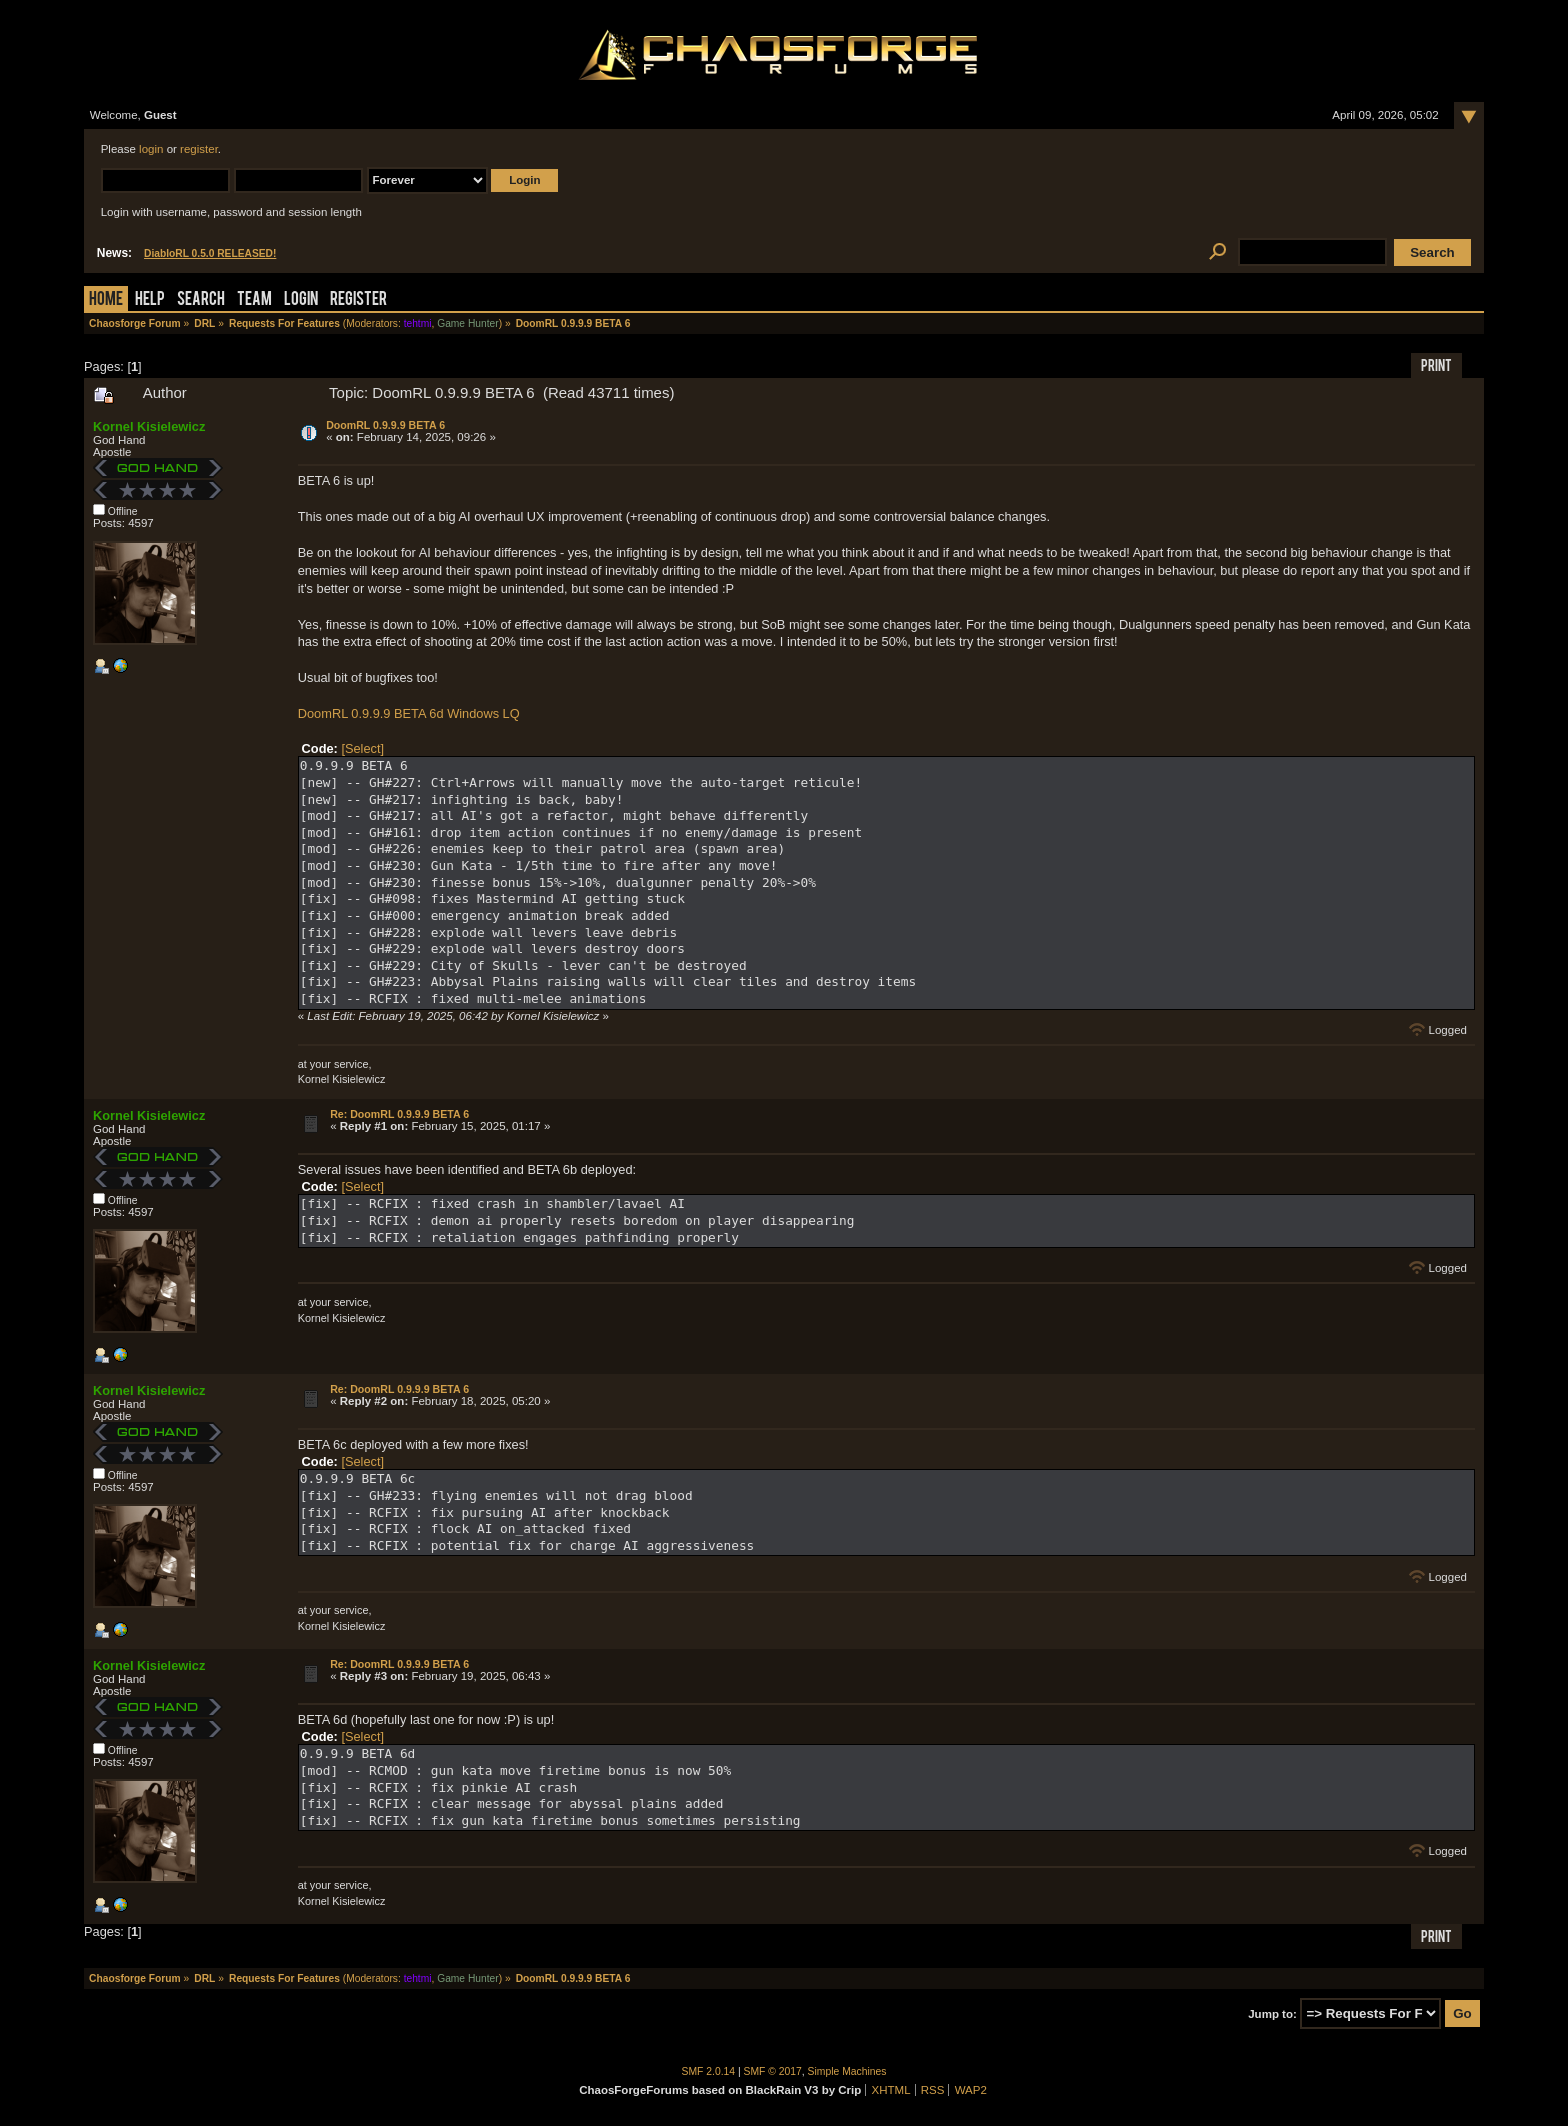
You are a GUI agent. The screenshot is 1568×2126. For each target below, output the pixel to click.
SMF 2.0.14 (709, 2071)
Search (201, 300)
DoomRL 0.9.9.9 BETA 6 (385, 425)
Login (301, 300)
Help (150, 300)
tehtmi (418, 323)
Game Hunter (467, 323)
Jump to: (1272, 2014)
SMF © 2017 (773, 2071)
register (199, 149)
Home (106, 300)
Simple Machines (847, 2071)
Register (358, 300)
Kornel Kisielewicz (149, 426)
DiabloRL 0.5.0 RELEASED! (210, 253)
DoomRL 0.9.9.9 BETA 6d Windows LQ (409, 713)
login (151, 149)
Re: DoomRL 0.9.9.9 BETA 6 (399, 1114)
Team (254, 300)
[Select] (362, 748)
